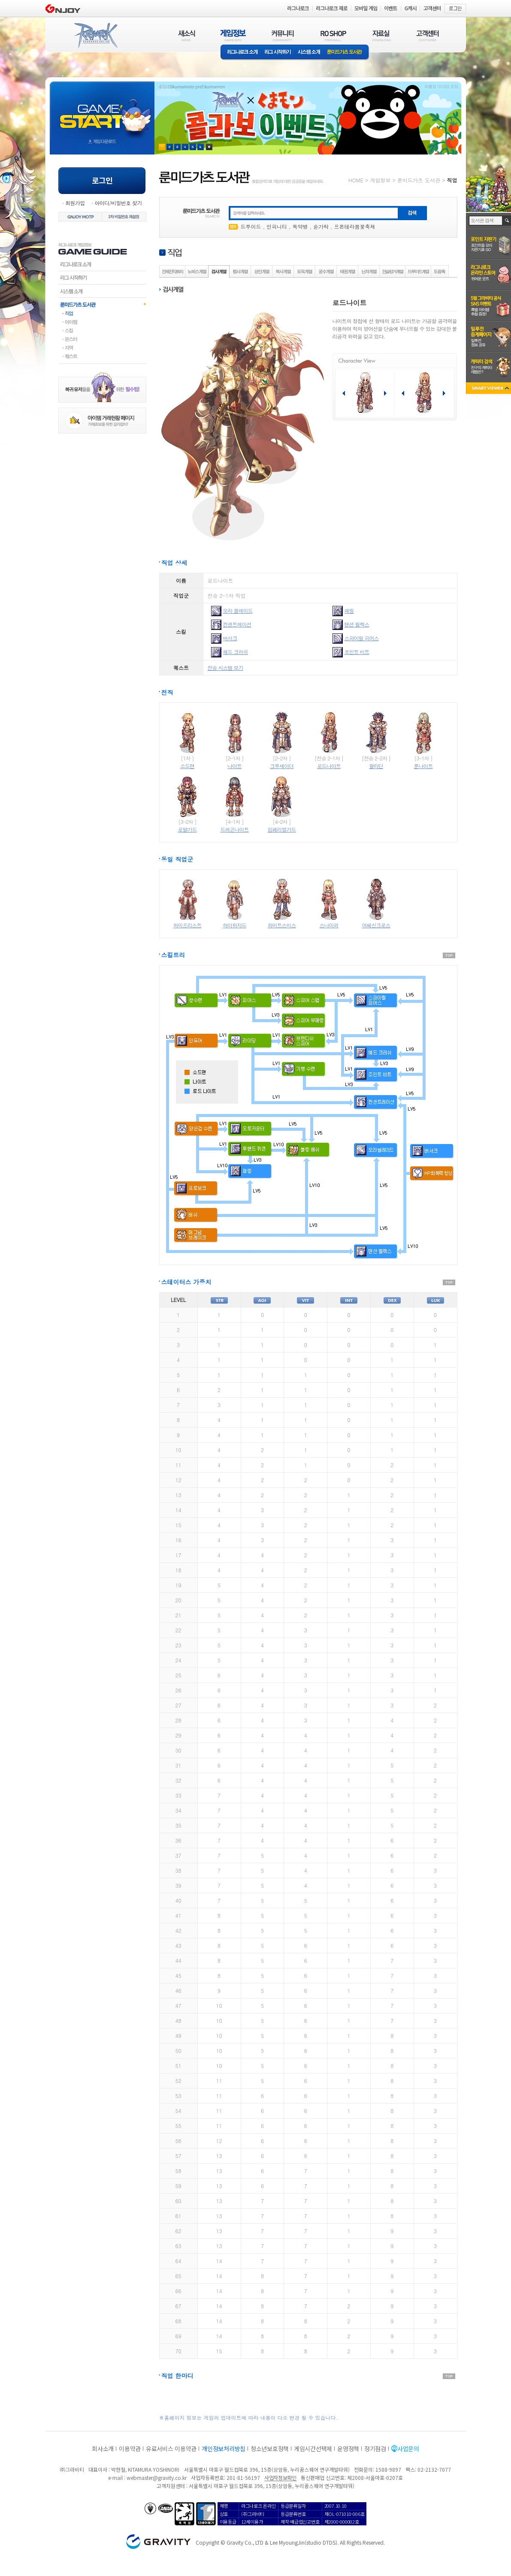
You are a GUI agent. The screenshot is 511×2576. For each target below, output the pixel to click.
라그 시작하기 (277, 53)
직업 (102, 313)
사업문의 (408, 2448)
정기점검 (375, 2448)
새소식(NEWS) (187, 35)
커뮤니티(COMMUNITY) (283, 35)
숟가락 (321, 226)
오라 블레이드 (238, 610)
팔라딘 (376, 765)
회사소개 (103, 2448)
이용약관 (130, 2448)
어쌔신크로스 (376, 925)
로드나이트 (329, 765)
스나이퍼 (329, 925)
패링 (349, 610)
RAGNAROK (95, 35)
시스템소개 (309, 53)
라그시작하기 (102, 277)
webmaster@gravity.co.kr (157, 2477)
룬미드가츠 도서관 (346, 53)
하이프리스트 (187, 925)
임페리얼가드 (282, 829)
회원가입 (75, 202)
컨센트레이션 (237, 624)
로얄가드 (187, 829)
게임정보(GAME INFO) (233, 35)
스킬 (102, 330)
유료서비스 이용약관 (171, 2448)
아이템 (102, 321)
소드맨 (187, 765)
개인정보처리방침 (223, 2448)
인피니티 (276, 226)
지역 (102, 347)
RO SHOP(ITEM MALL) (333, 35)
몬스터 (102, 339)
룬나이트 (423, 765)
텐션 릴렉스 (357, 624)
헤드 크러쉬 (235, 651)
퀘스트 (102, 356)
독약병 (300, 226)
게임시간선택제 (313, 2448)
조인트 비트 (357, 651)
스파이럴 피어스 (362, 638)
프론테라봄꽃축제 (354, 226)
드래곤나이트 (235, 829)
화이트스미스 (282, 925)
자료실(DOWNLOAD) (381, 35)
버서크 (230, 638)
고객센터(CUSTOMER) (427, 35)
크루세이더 (281, 765)
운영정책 (348, 2448)
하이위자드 (234, 925)
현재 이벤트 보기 (209, 147)
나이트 (234, 765)
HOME (355, 180)
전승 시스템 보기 (225, 667)
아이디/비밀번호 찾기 (118, 202)
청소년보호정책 (270, 2448)
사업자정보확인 (280, 2477)
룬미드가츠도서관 (102, 304)
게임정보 (380, 180)
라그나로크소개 (241, 53)
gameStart (102, 110)
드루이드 (251, 226)
